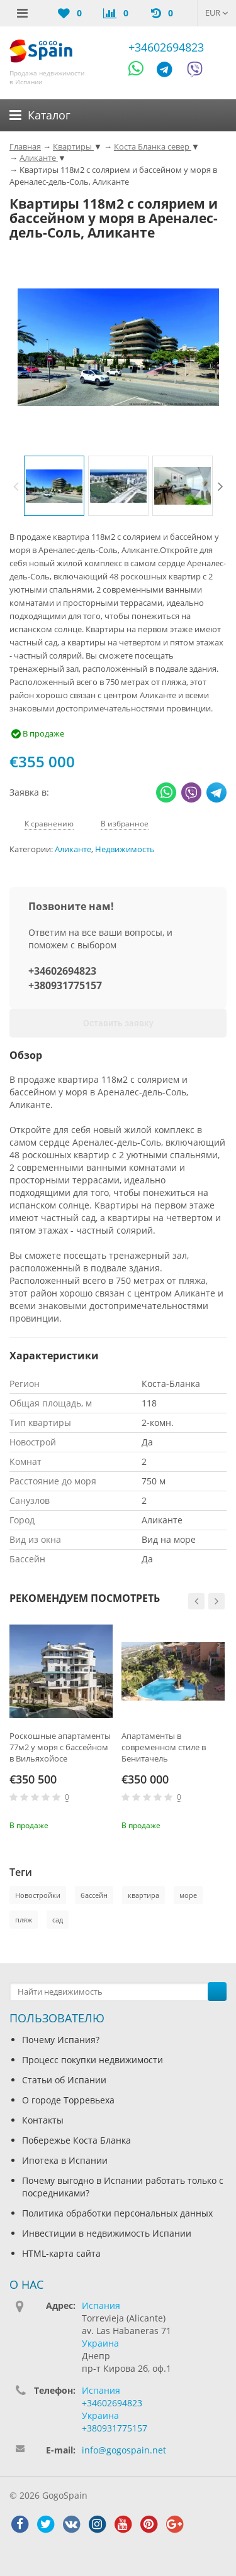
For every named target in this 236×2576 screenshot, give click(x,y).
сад (57, 1919)
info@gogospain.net (124, 2450)
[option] (54, 486)
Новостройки (37, 1895)
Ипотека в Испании (65, 2160)
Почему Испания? (60, 2040)
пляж (23, 1919)
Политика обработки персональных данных (117, 2213)
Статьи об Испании (64, 2080)
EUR (216, 12)
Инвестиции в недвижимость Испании (106, 2233)
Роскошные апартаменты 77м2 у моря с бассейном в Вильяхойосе (60, 1747)
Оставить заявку (118, 1023)
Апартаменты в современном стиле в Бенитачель (163, 1747)
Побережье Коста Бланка (76, 2140)
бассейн (94, 1895)
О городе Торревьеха (68, 2100)
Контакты (43, 2120)
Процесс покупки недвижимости (92, 2060)
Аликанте (73, 849)
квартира (143, 1895)
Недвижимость (125, 849)
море (188, 1895)
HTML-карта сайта (61, 2253)
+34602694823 (166, 47)
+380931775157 (65, 985)
